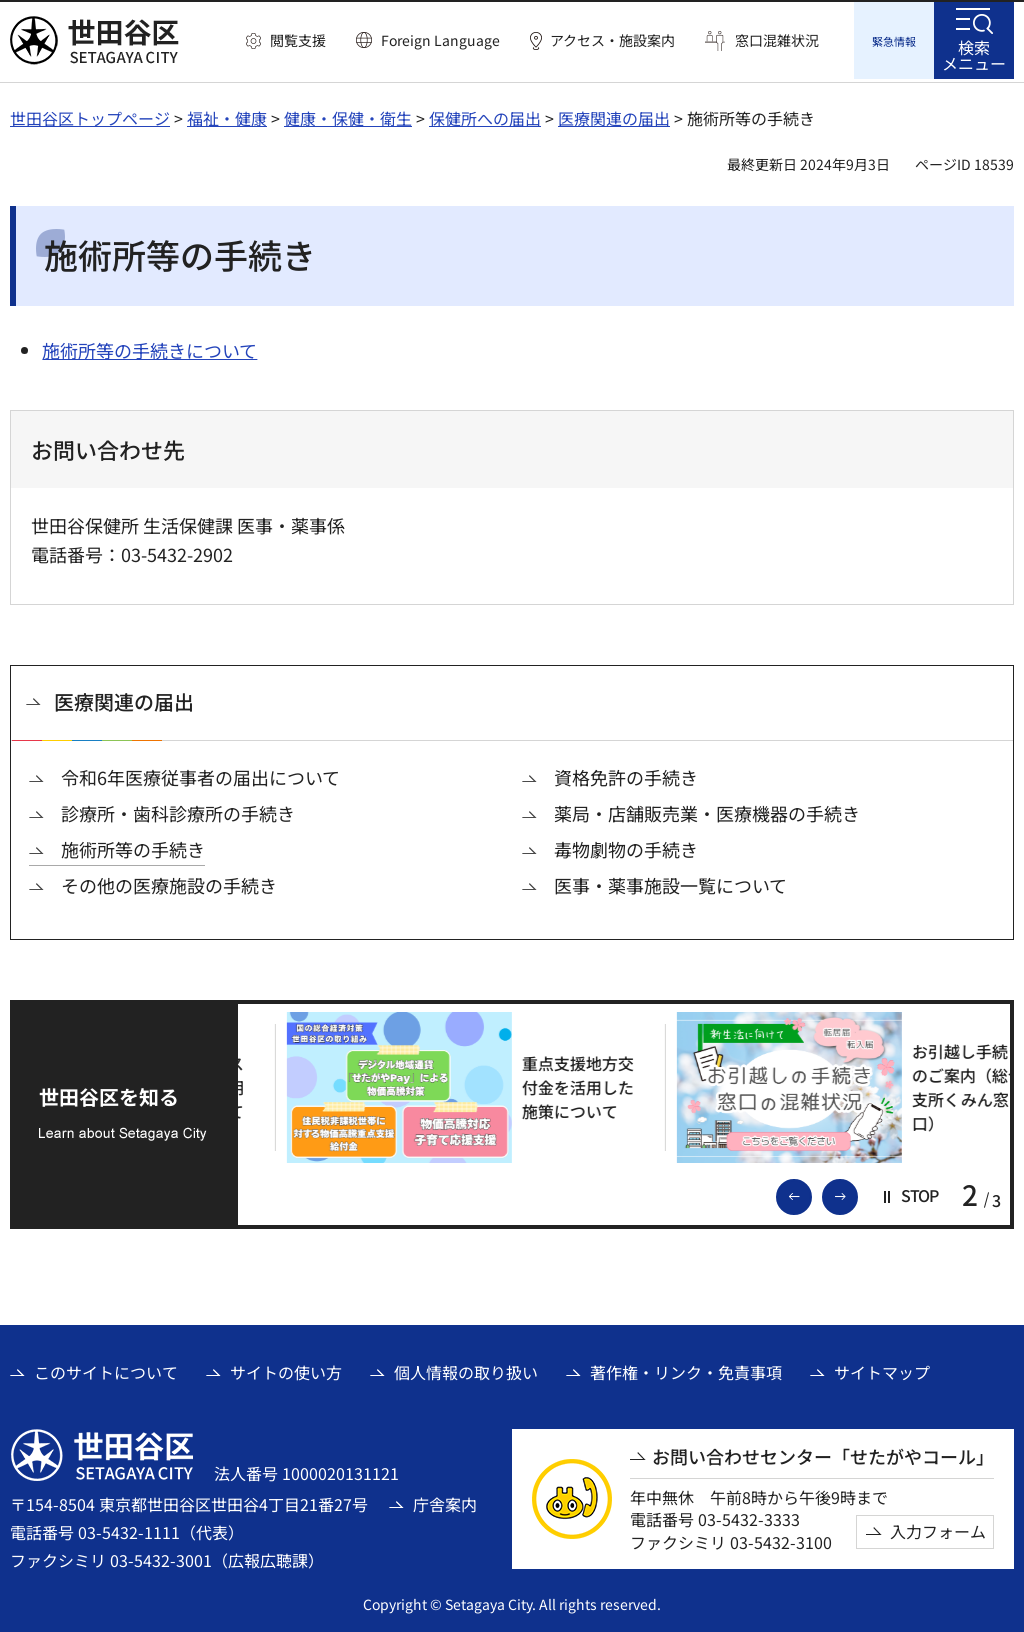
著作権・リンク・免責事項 (686, 1369)
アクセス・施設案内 (612, 40)
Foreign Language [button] (440, 40)
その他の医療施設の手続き (169, 882)
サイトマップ (882, 1369)
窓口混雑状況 (777, 40)
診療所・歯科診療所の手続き (178, 810)
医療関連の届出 (614, 115)
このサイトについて (106, 1369)
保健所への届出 (485, 115)
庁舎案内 (445, 1501)
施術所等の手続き (133, 846)
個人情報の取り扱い (466, 1369)
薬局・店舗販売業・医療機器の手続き (707, 810)
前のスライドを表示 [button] (811, 1192)
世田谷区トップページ (90, 115)
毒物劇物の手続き (626, 846)
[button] (286, 41)
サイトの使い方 (286, 1369)
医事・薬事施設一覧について (670, 882)
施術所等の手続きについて (149, 347)
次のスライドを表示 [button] (857, 1192)
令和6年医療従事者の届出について (200, 774)
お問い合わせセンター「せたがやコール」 (823, 1453)
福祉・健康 (227, 115)
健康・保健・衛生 (348, 115)
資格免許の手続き (626, 774)
